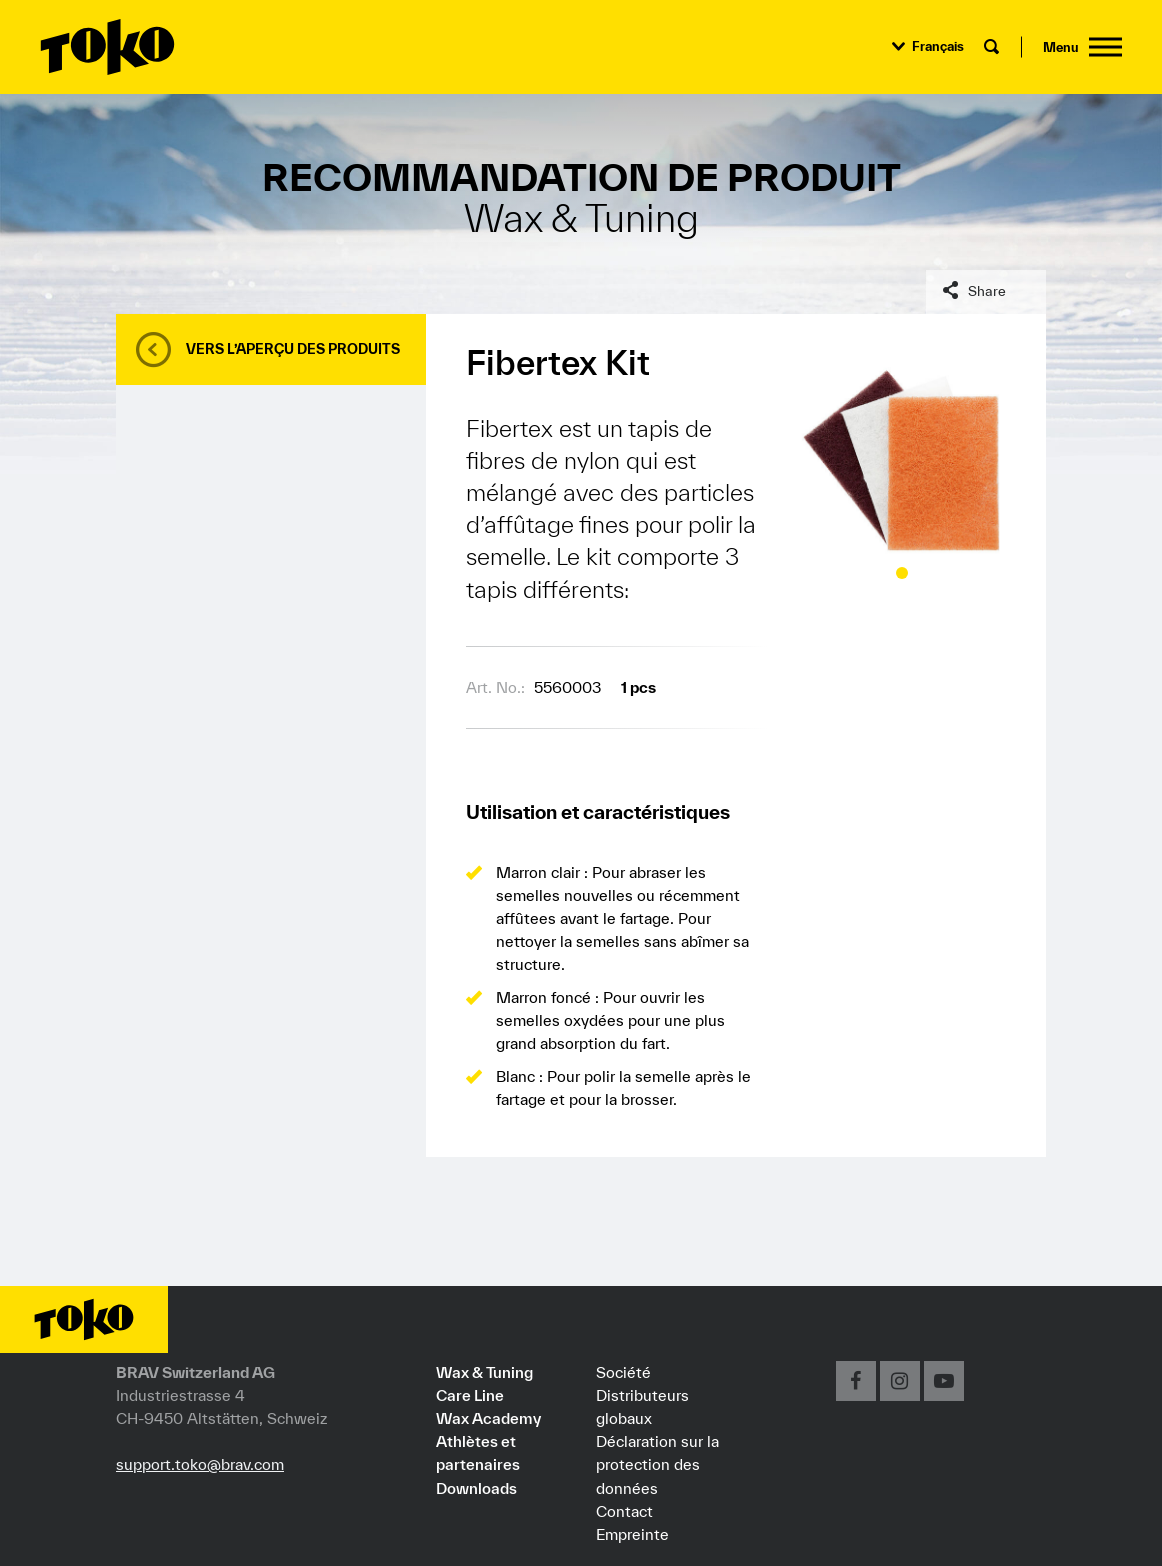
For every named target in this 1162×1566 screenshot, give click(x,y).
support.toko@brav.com (200, 1464)
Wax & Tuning (484, 1372)
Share (987, 291)
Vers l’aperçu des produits (293, 349)
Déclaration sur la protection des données (657, 1464)
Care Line (470, 1395)
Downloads (476, 1488)
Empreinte (632, 1534)
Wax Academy (488, 1418)
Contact (624, 1511)
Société (623, 1372)
